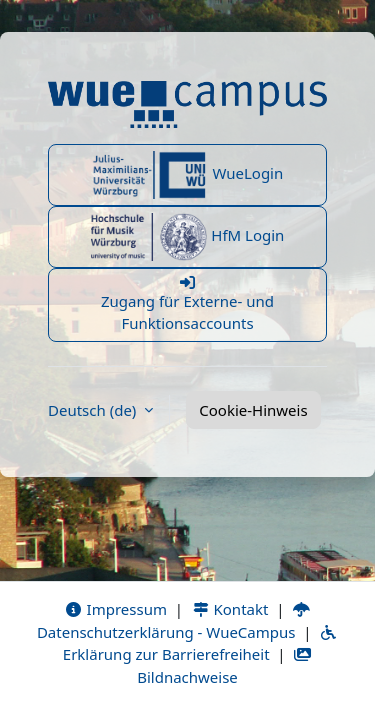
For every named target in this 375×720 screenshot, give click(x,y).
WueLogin (188, 175)
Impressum (115, 609)
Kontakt (230, 609)
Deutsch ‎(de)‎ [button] (94, 410)
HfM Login (188, 237)
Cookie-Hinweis (253, 410)
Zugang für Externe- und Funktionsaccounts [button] (187, 304)
